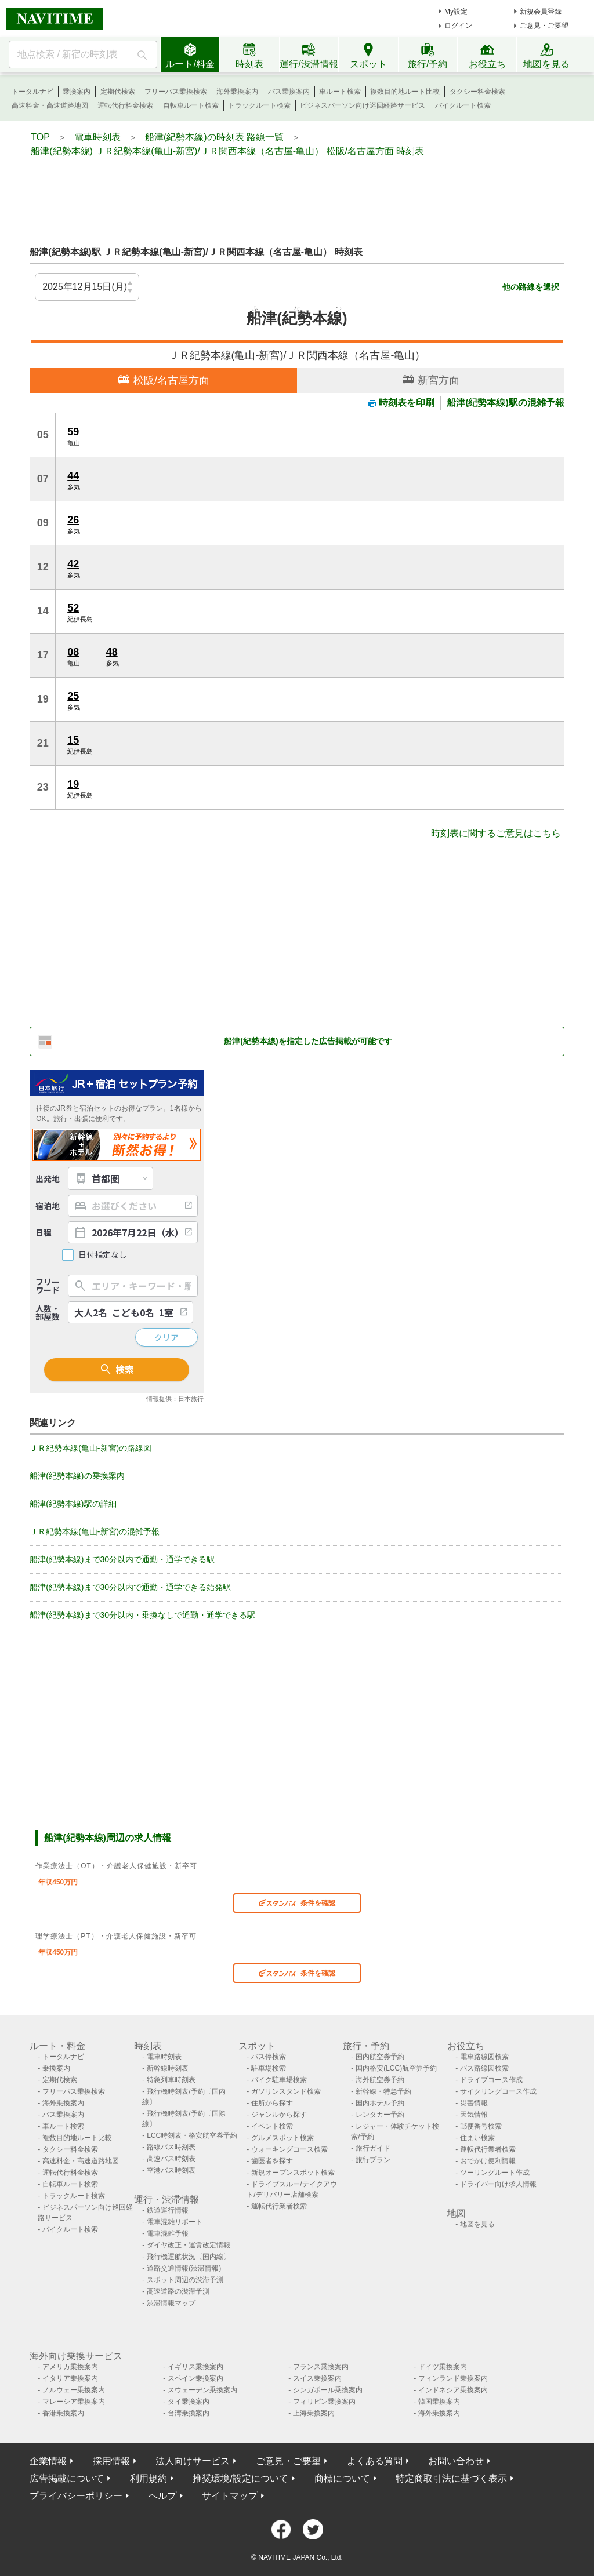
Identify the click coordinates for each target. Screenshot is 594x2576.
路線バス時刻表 (171, 2147)
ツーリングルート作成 (495, 2173)
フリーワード (47, 1286)
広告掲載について (67, 2478)
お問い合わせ (456, 2461)
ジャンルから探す (279, 2115)
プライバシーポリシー (76, 2496)
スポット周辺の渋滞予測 (185, 2280)
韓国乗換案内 (439, 2401)
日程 (43, 1232)
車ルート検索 (340, 92)
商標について (342, 2478)
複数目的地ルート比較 (405, 92)
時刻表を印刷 (401, 402)
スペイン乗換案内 (195, 2378)
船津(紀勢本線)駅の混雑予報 (505, 402)
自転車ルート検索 (191, 105)
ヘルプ (162, 2496)
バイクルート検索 (463, 105)
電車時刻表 (164, 2057)
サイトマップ (230, 2496)
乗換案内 (76, 92)
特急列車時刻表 (171, 2080)
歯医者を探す (272, 2161)
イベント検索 (272, 2126)
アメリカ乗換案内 (70, 2367)
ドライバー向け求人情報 (498, 2184)
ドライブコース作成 (491, 2080)
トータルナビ (32, 92)
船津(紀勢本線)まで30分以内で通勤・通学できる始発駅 (130, 1587)
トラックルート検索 (259, 105)
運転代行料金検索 (125, 105)
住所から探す (272, 2103)
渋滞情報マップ (171, 2303)
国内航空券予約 (380, 2057)
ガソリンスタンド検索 (286, 2091)
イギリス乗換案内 (195, 2367)
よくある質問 (375, 2461)
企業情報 (48, 2461)
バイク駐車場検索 (279, 2080)
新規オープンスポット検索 (293, 2173)
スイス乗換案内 (317, 2378)
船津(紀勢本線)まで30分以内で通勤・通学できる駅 (122, 1559)
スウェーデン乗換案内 (202, 2390)
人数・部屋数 (47, 1312)
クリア (166, 1337)
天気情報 (474, 2115)
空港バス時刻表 (171, 2170)
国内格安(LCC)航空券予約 (396, 2068)
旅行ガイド (373, 2148)
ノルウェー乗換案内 (73, 2390)
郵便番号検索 (481, 2126)
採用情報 (111, 2461)
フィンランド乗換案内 (453, 2378)
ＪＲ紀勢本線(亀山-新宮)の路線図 (90, 1448)
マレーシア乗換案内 (73, 2401)
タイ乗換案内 (188, 2401)
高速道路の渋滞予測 (178, 2291)
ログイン (458, 25)
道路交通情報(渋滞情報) (184, 2268)
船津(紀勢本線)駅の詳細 (73, 1503)
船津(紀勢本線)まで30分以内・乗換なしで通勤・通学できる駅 (142, 1615)
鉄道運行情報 (168, 2210)
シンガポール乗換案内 (328, 2390)
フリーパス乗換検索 (175, 92)
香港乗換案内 (63, 2413)
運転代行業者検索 (279, 2206)
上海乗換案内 (314, 2413)
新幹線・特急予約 (383, 2091)
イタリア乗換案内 (70, 2378)
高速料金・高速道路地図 (50, 105)
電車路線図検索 (484, 2057)
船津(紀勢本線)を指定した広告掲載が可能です (308, 1041)
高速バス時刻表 (171, 2159)
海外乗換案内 (237, 92)
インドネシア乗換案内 (453, 2390)
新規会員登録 (541, 12)
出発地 (47, 1178)
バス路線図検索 (484, 2068)
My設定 (456, 12)
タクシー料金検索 (477, 92)
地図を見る (477, 2224)
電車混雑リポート (174, 2222)
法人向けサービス (192, 2461)
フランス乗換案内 (321, 2367)
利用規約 (148, 2478)
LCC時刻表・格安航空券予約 (192, 2135)
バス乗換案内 (289, 92)
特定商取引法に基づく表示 (451, 2478)
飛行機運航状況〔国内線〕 (188, 2257)
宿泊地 (47, 1206)
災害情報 (474, 2103)
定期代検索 (117, 92)
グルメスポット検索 (282, 2138)
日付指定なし (102, 1254)
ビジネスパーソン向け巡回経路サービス (362, 105)
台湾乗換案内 (188, 2413)
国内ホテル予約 (380, 2103)
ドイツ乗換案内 (442, 2367)
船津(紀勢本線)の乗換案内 (77, 1475)
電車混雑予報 (168, 2233)
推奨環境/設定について (240, 2478)
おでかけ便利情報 (488, 2161)
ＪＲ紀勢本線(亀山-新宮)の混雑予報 (95, 1531)
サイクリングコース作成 (498, 2091)
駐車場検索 (268, 2068)
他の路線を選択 (530, 287)
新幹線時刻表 (168, 2068)
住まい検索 (477, 2138)
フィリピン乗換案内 (324, 2401)
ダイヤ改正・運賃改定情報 (188, 2245)
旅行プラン (373, 2160)
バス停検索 (268, 2057)
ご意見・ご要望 (544, 25)
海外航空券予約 (380, 2080)
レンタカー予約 (380, 2115)
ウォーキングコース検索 (289, 2149)
